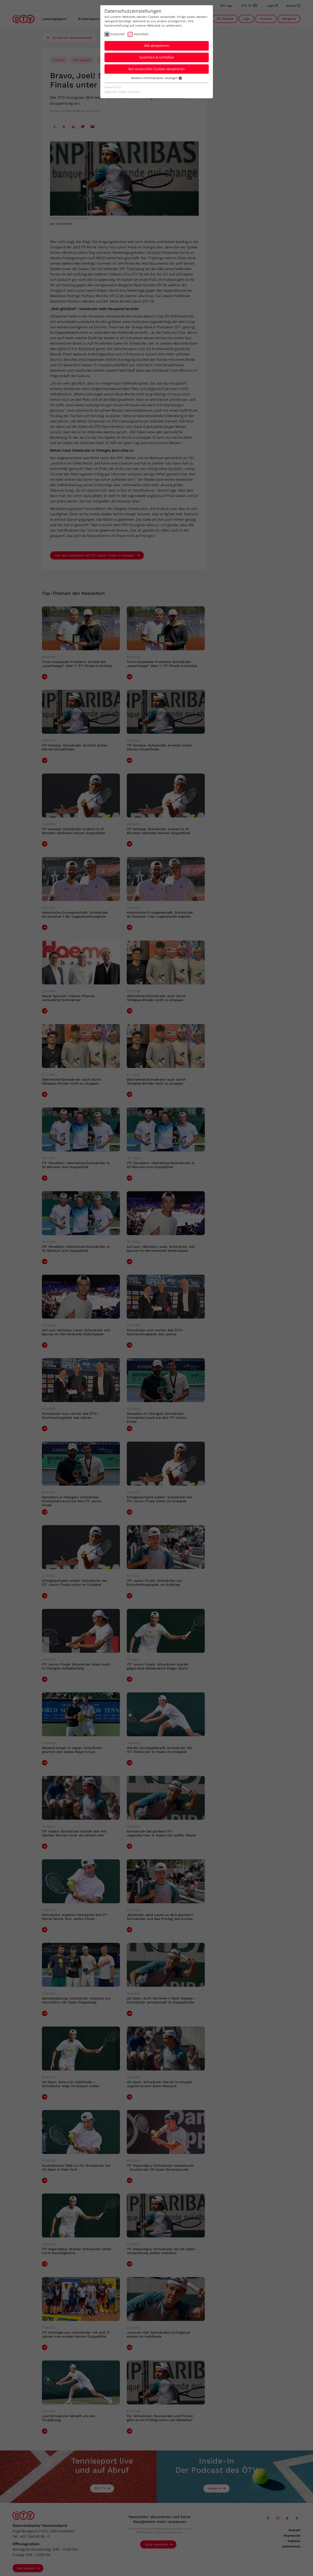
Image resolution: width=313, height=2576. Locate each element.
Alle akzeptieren (156, 45)
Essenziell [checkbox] (118, 34)
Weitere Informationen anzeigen (156, 78)
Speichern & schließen (156, 57)
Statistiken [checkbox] (141, 34)
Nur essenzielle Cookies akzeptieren (156, 69)
